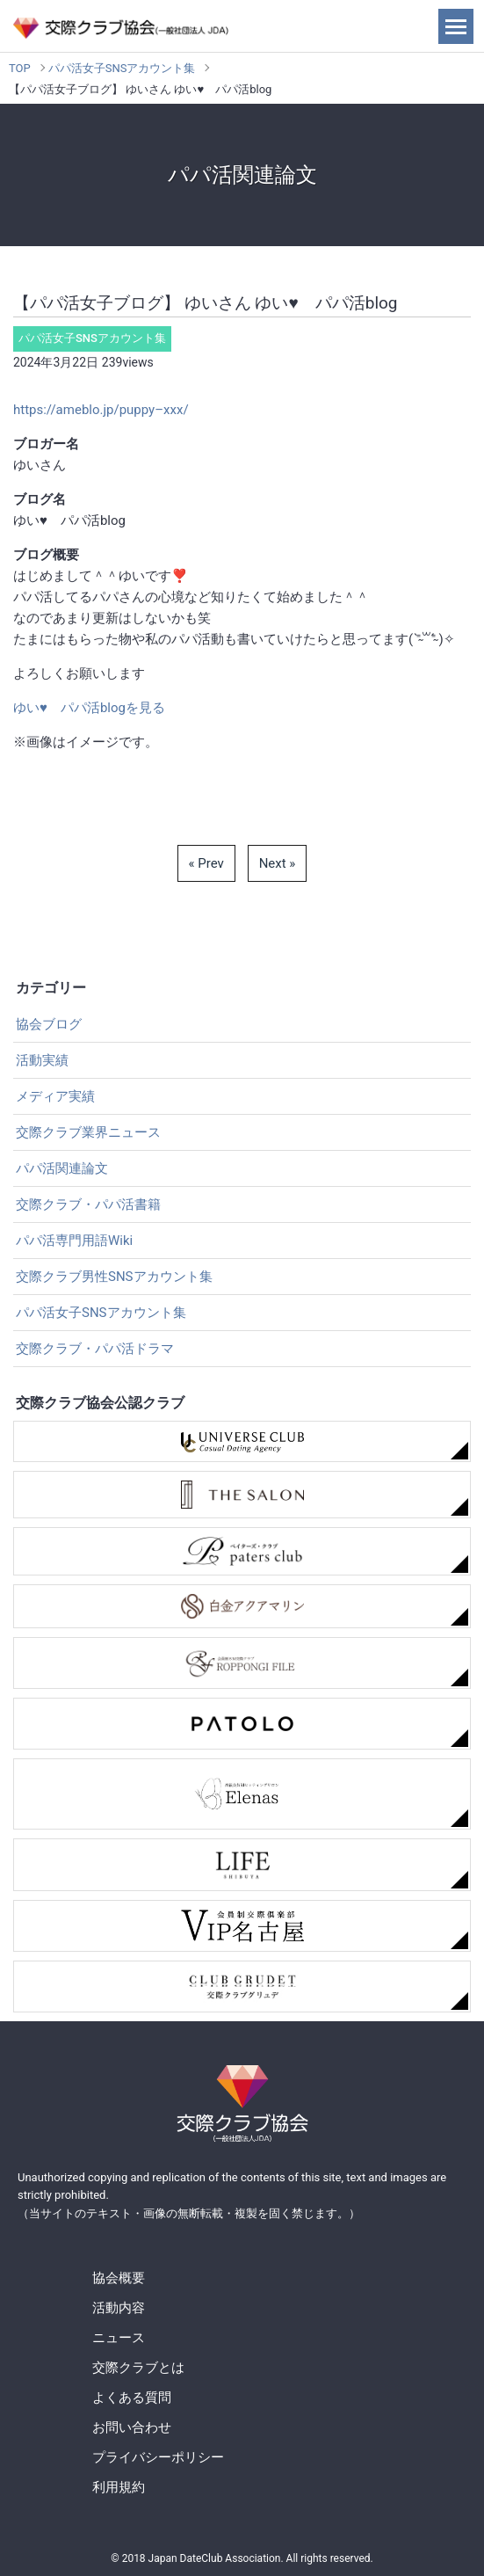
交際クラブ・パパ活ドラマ (95, 1349)
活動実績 (42, 1060)
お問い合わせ (131, 2427)
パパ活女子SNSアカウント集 (122, 68)
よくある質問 (131, 2397)
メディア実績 (55, 1096)
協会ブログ (49, 1024)
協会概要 (118, 2278)
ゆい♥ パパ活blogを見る (89, 708)
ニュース (118, 2338)
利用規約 (118, 2487)
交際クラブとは (138, 2368)
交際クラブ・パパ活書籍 (88, 1204)
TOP (20, 68)
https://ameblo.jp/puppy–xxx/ (101, 410)
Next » (277, 863)
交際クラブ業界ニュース (88, 1132)
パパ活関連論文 (62, 1168)
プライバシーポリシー (158, 2457)
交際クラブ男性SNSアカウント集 (114, 1276)
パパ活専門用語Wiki (74, 1240)
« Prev (206, 863)
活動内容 (118, 2308)
